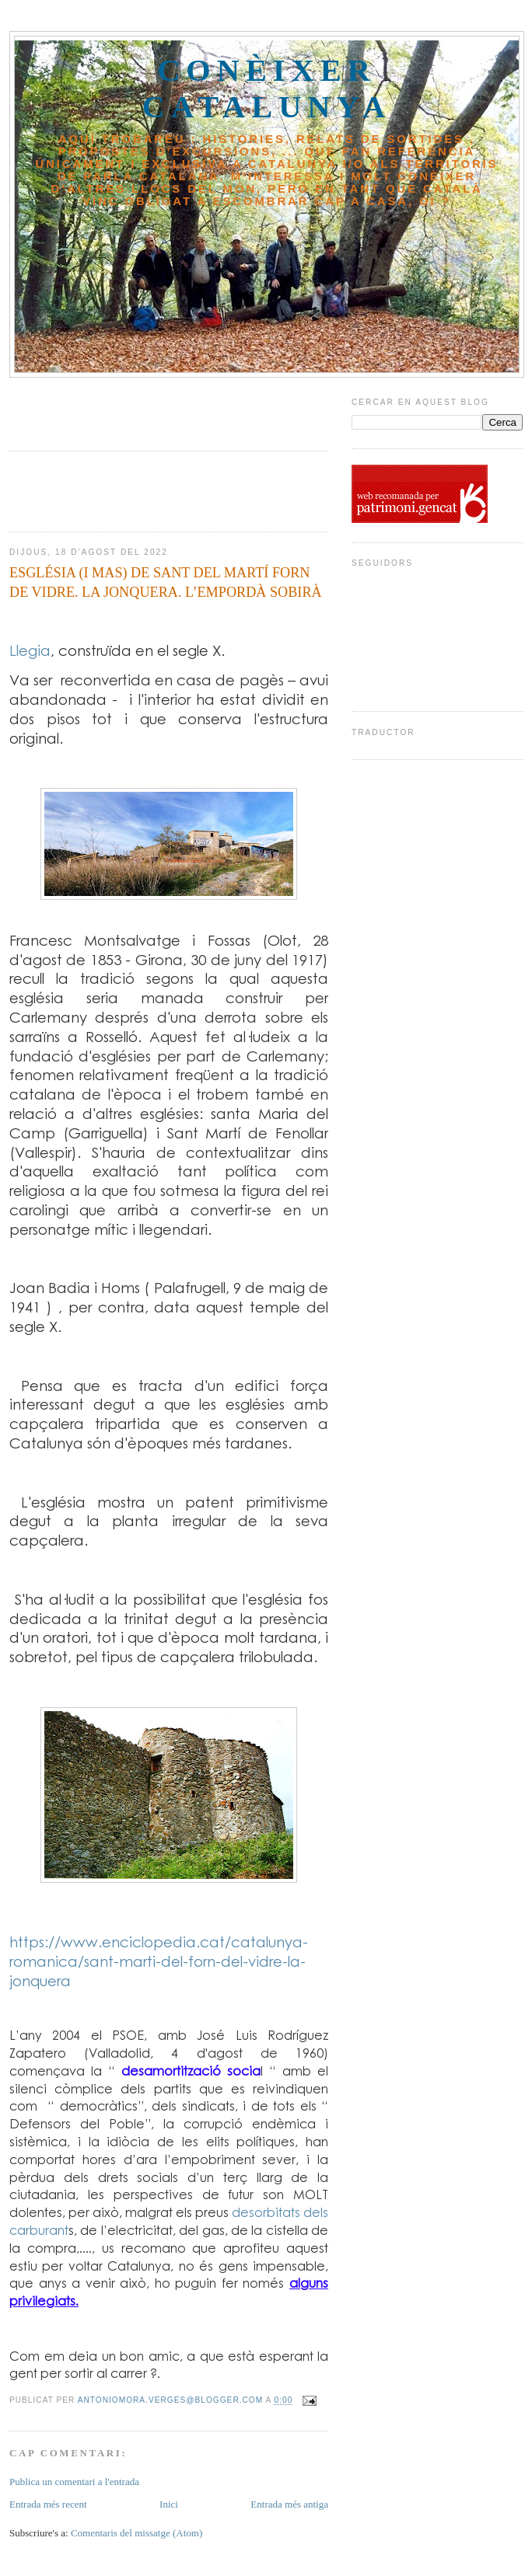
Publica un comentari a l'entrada (74, 2481)
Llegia (30, 650)
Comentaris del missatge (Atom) (136, 2533)
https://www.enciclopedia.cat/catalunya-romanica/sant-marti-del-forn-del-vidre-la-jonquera (158, 1961)
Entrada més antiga (289, 2504)
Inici (168, 2504)
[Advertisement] (100, 408)
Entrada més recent (48, 2504)
